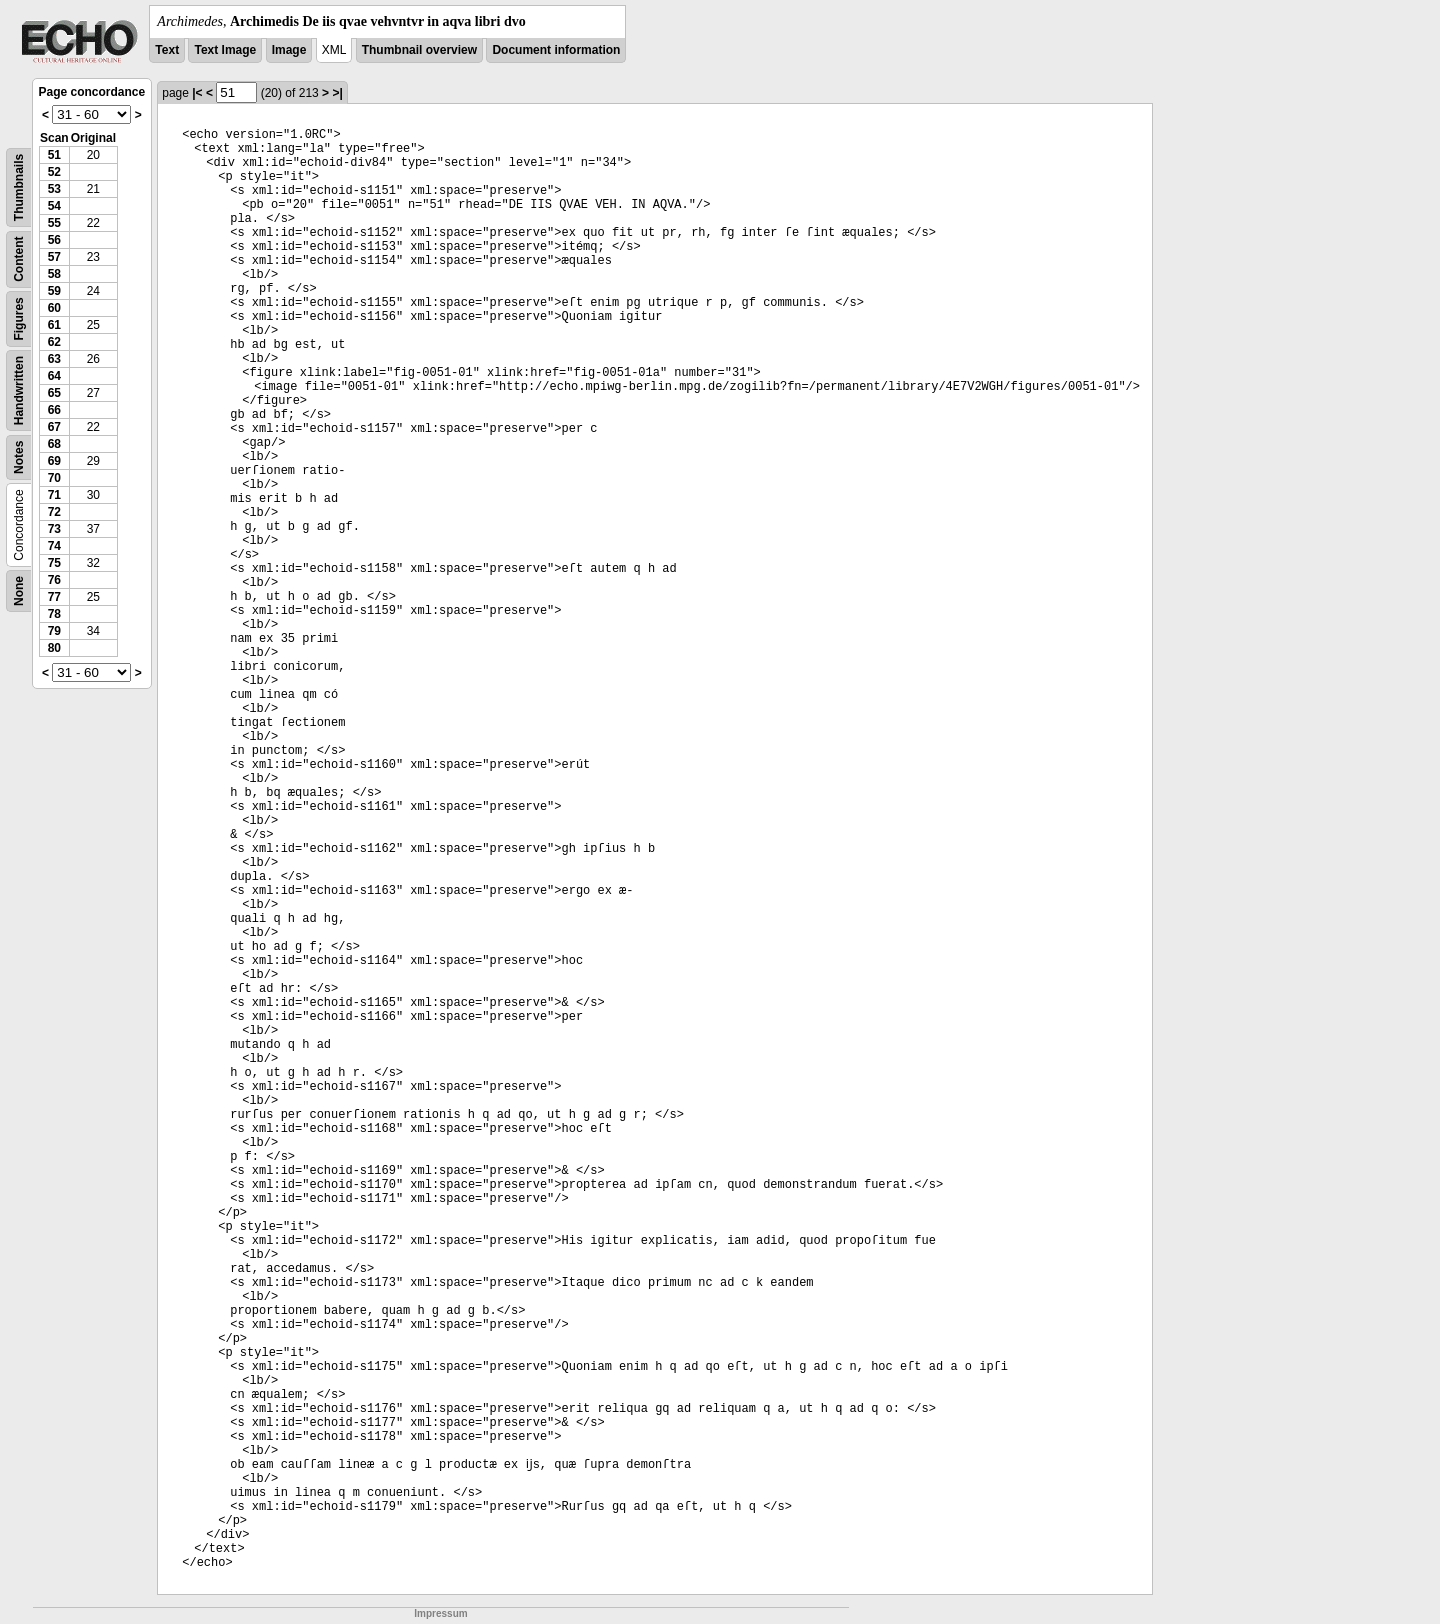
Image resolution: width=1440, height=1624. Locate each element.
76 (54, 580)
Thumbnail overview (419, 50)
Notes (19, 457)
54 (54, 206)
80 (54, 648)
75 (54, 563)
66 (54, 410)
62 (54, 342)
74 (54, 546)
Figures (19, 318)
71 (54, 495)
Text (167, 50)
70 (54, 478)
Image (289, 50)
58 (54, 274)
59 (54, 291)
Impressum (440, 1613)
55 (54, 223)
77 (54, 597)
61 (54, 325)
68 (54, 444)
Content (19, 259)
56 (54, 240)
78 (54, 614)
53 (54, 189)
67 (54, 427)
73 (54, 529)
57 (54, 257)
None (19, 591)
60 (54, 308)
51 (54, 155)
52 (54, 172)
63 (54, 359)
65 (54, 393)
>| (337, 93)
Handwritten (19, 390)
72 (54, 512)
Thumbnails (19, 187)
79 (54, 631)
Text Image (225, 50)
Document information (556, 50)
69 (54, 461)
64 (54, 376)
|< (197, 93)
